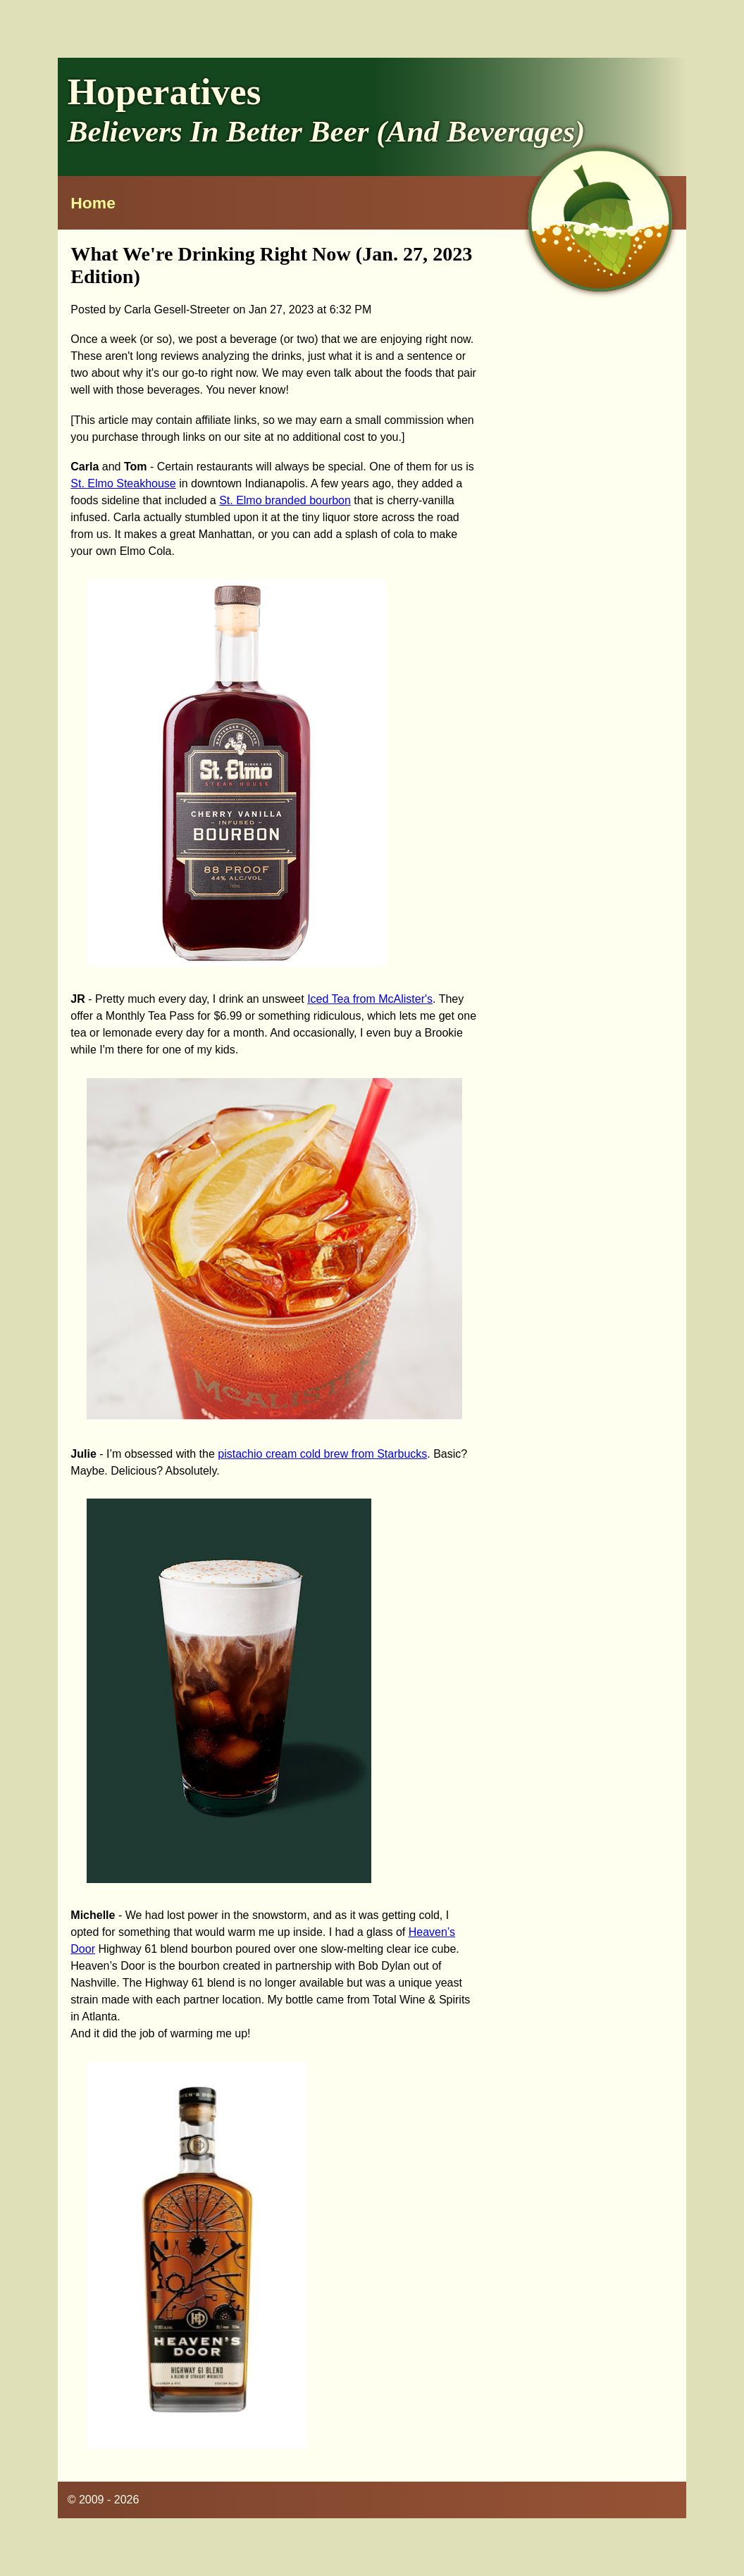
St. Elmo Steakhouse (122, 483)
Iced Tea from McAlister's (370, 999)
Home (93, 203)
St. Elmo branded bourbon (285, 500)
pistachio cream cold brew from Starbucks (322, 1454)
